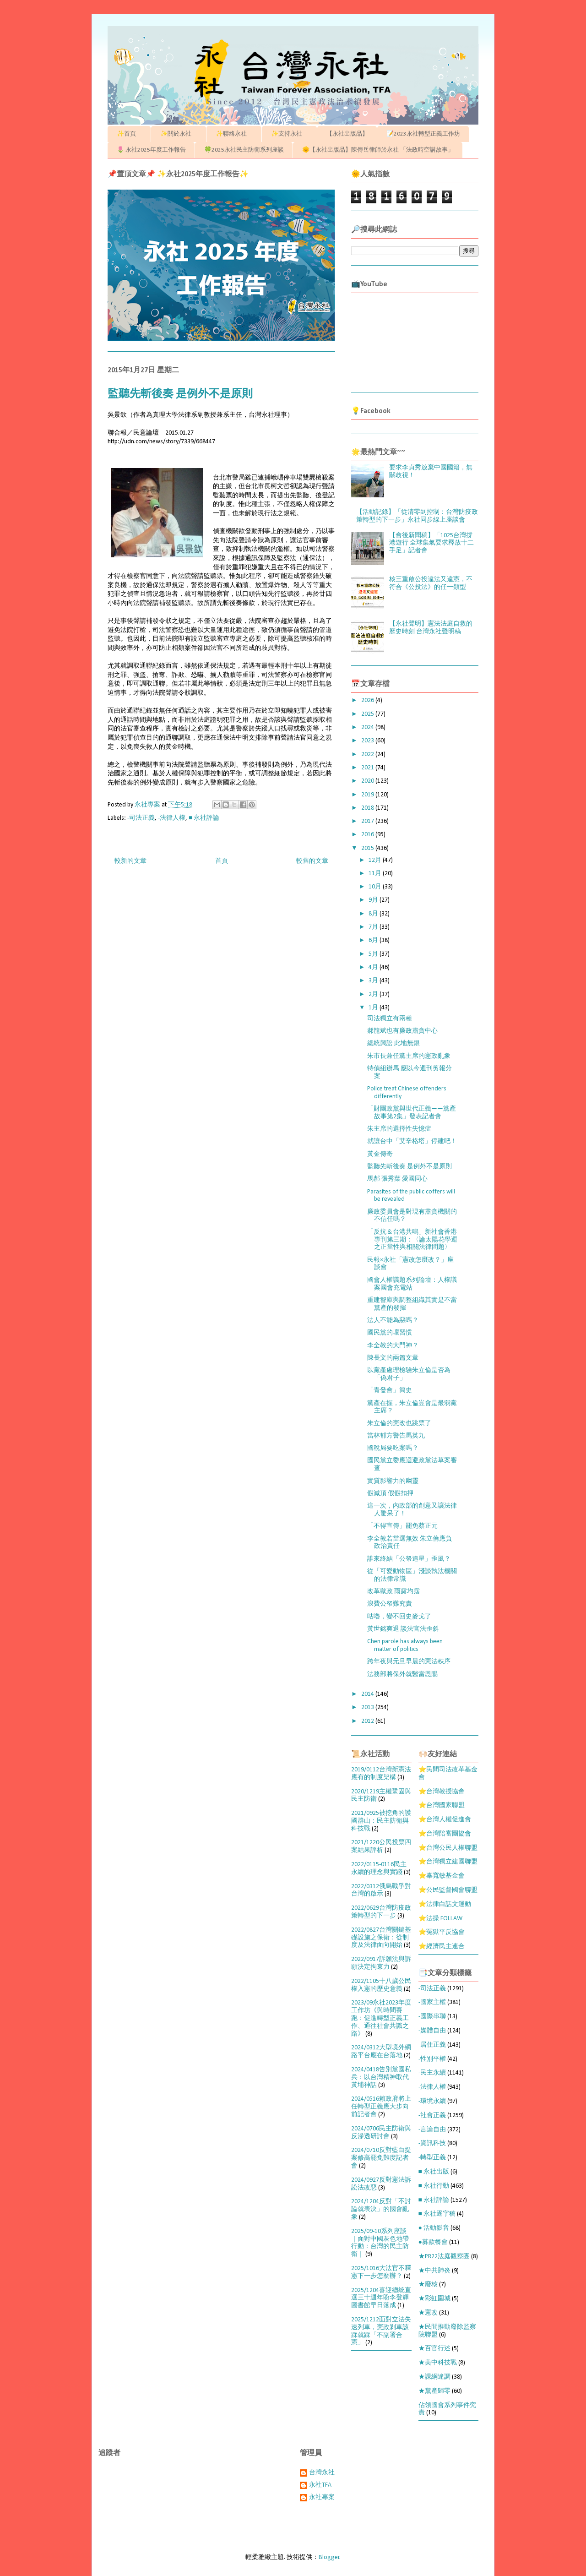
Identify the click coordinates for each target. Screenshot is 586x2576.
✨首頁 (129, 134)
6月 (374, 940)
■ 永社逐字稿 (437, 2214)
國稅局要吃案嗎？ (392, 1448)
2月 (374, 994)
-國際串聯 (432, 2016)
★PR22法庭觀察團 (444, 2256)
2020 (368, 781)
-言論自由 (432, 2129)
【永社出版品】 (347, 134)
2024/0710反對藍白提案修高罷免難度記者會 (381, 2158)
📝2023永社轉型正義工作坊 (423, 134)
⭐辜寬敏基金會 (441, 1876)
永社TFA (320, 2485)
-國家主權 (432, 2002)
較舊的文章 (312, 861)
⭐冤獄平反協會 (441, 1932)
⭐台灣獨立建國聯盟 (447, 1861)
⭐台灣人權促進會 (444, 1819)
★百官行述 (434, 2348)
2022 (368, 754)
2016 (368, 834)
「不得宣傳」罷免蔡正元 (402, 1526)
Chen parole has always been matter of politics (405, 1645)
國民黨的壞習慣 (389, 1332)
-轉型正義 (432, 2157)
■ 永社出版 (433, 2171)
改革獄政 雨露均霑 (393, 1591)
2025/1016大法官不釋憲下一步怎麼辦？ (381, 2272)
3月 (374, 980)
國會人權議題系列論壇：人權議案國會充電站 (412, 1284)
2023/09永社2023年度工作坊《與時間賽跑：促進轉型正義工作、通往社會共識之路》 (381, 2018)
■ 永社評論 (204, 818)
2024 (368, 727)
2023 (368, 740)
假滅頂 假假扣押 (390, 1493)
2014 (368, 1694)
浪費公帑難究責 (389, 1604)
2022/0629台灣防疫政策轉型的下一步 (381, 1912)
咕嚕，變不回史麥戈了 (399, 1616)
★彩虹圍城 (434, 2298)
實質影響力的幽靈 (392, 1481)
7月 (374, 927)
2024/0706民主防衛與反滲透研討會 (381, 2132)
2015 (368, 848)
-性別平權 (432, 2059)
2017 (368, 821)
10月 (376, 886)
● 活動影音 (433, 2228)
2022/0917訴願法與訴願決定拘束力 (381, 1963)
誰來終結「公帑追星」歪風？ (408, 1559)
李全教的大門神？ (392, 1345)
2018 (368, 808)
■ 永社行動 (433, 2186)
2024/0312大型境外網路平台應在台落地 (381, 2051)
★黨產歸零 (434, 2391)
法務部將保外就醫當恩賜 (402, 1674)
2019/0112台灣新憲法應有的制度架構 (381, 1773)
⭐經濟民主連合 (441, 1946)
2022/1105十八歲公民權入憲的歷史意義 (381, 1985)
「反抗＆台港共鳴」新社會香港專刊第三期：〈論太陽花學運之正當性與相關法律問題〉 (412, 1240)
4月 (374, 967)
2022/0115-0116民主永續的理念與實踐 (379, 1868)
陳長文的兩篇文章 (392, 1358)
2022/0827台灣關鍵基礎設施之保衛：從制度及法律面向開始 (381, 1938)
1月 (374, 1007)
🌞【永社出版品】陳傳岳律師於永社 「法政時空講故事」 (378, 150)
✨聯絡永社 (234, 134)
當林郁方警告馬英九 (396, 1435)
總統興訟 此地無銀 (393, 1043)
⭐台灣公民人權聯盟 (447, 1848)
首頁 (221, 861)
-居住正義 (432, 2045)
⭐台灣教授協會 (441, 1791)
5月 (374, 954)
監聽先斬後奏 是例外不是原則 (409, 1166)
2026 (368, 700)
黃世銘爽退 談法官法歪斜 (403, 1629)
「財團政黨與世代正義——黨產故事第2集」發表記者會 (411, 1113)
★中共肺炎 (434, 2270)
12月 (376, 860)
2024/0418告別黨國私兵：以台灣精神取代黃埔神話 (381, 2077)
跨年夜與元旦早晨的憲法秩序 (408, 1661)
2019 (368, 794)
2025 (368, 714)
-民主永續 (432, 2073)
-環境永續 (432, 2101)
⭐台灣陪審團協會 (444, 1833)
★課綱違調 (434, 2377)
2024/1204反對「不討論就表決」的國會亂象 (381, 2209)
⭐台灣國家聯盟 (441, 1805)
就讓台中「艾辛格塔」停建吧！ (412, 1141)
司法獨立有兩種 (389, 1018)
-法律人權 (171, 818)
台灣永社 (322, 2472)
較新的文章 (130, 861)
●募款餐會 (433, 2242)
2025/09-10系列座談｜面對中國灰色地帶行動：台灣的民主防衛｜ (380, 2243)
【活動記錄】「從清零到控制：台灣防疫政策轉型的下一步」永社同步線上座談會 (417, 516)
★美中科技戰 (437, 2362)
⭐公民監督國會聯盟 (447, 1890)
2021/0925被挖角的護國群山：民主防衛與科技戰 (381, 1821)
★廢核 (428, 2284)
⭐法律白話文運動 (444, 1904)
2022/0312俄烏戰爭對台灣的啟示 (381, 1890)
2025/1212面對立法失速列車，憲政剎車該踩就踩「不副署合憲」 (381, 2331)
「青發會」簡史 (389, 1390)
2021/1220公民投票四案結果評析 (381, 1846)
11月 (376, 873)
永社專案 (322, 2497)
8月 (374, 913)
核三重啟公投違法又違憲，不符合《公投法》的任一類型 (430, 583)
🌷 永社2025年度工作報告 (151, 150)
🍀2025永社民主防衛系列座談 (244, 150)
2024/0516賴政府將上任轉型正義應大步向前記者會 (381, 2107)
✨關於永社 (178, 134)
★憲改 (428, 2312)
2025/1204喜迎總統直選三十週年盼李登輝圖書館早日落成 (381, 2298)
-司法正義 (141, 818)
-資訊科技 (432, 2143)
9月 (374, 900)
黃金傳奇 (380, 1154)
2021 (368, 767)
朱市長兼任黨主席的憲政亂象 (408, 1056)
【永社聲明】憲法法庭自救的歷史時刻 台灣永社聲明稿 (430, 628)
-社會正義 (432, 2115)
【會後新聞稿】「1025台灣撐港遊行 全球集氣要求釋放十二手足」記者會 (431, 543)
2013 (368, 1707)
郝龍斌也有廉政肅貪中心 (402, 1031)
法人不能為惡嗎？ (392, 1320)
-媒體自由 (432, 2030)
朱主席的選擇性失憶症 (399, 1129)
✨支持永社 (289, 134)
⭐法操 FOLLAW (440, 1918)
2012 (368, 1721)
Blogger (329, 2557)
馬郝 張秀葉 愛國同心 (397, 1179)
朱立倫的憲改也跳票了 (399, 1423)
